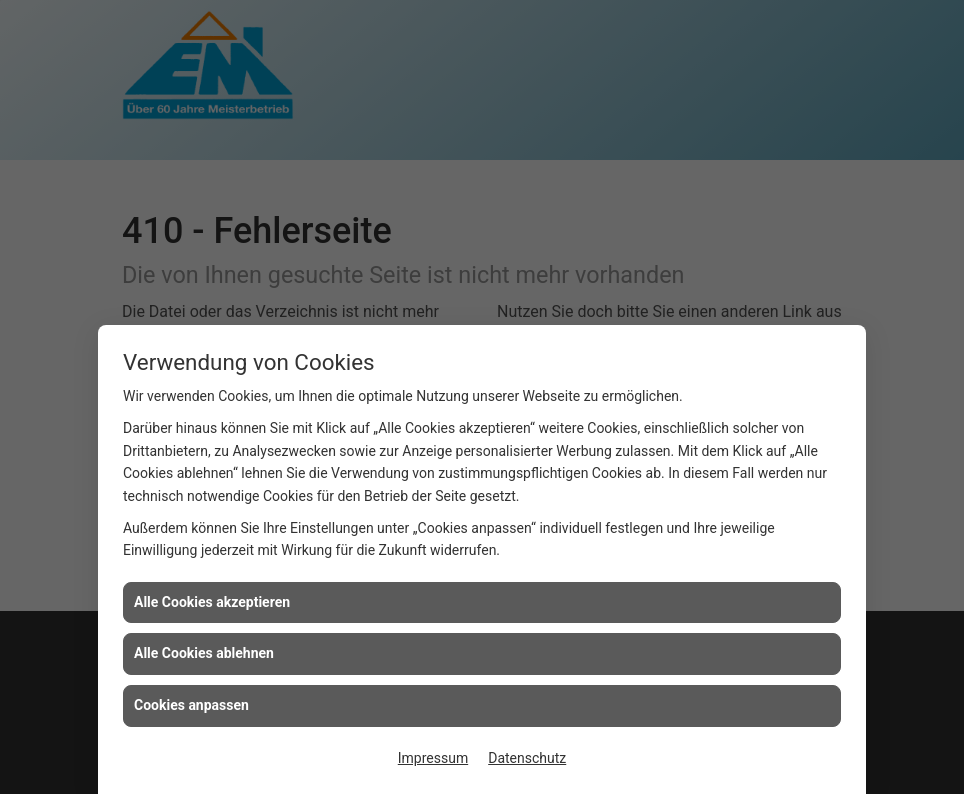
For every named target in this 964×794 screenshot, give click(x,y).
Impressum (433, 758)
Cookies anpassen (191, 705)
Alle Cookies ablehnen (204, 653)
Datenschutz (527, 758)
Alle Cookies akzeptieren (212, 602)
